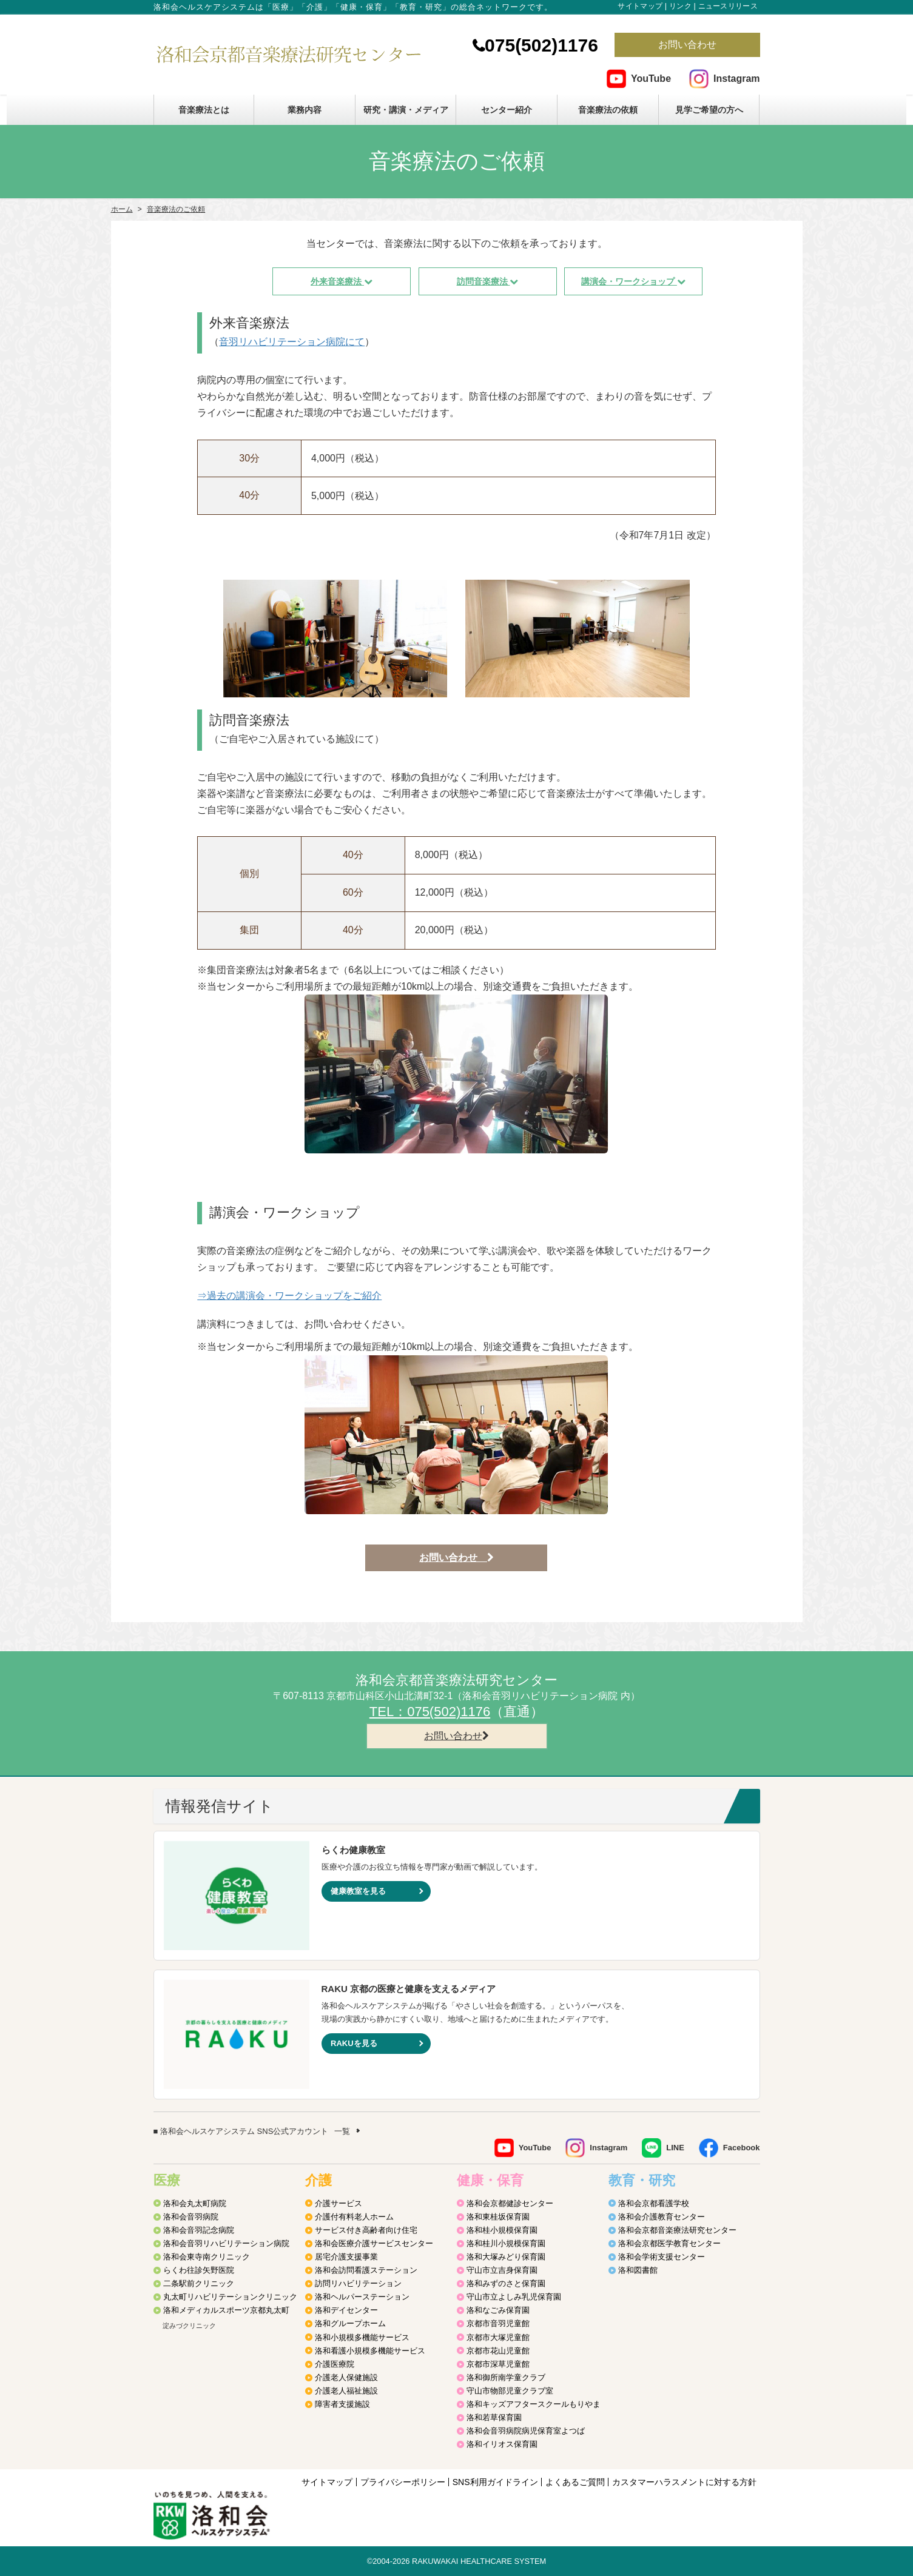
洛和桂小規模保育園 (502, 2230)
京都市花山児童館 (498, 2350)
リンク (680, 6)
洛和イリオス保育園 (502, 2444)
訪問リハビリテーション (358, 2283)
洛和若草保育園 (494, 2417)
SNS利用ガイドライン (495, 2482)
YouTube (651, 78)
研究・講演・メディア (405, 110)
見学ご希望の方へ (709, 110)
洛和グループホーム (350, 2323)
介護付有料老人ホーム (354, 2216)
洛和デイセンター (346, 2310)
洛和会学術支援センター (661, 2256)
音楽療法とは (203, 110)
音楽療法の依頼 (608, 110)
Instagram (736, 78)
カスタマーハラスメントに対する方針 (684, 2482)
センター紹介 (506, 110)
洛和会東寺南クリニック (206, 2256)
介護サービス (338, 2203)
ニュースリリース (728, 6)
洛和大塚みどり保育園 (506, 2256)
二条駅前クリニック (198, 2283)
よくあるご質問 (575, 2482)
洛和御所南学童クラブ (506, 2377)
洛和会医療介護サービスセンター (374, 2243)
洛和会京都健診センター (510, 2203)
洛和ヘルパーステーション (362, 2296)
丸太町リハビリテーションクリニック (230, 2296)
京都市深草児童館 (498, 2364)
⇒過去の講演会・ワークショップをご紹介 (289, 1295)
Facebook (741, 2147)
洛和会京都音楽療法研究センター (677, 2230)
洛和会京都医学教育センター (669, 2243)
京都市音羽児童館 (498, 2323)
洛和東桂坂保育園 (498, 2216)
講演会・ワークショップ (633, 281)
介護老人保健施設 (346, 2377)
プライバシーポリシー (402, 2482)
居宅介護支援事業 (346, 2256)
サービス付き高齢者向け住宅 (366, 2230)
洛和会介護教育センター (661, 2216)
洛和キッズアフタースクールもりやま (534, 2404)
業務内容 (305, 110)
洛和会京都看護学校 (653, 2203)
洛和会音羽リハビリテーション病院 (226, 2243)
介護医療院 (334, 2364)
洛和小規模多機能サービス (362, 2337)
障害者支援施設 (342, 2404)
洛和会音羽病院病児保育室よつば (526, 2430)
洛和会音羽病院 (190, 2216)
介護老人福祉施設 (346, 2390)
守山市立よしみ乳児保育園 (514, 2296)
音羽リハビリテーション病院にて (292, 342)
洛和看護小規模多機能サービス (370, 2350)
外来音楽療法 (341, 281)
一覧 (342, 2131)
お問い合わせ (687, 44)
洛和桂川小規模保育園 (506, 2243)
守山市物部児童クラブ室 (510, 2390)
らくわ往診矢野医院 (198, 2270)
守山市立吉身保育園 (502, 2270)
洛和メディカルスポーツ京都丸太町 (226, 2310)
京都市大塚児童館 (498, 2337)
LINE (675, 2147)
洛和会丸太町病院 (194, 2203)
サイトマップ (640, 6)
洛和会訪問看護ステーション (366, 2270)
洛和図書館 (638, 2270)
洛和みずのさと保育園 (506, 2283)
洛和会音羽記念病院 (198, 2230)
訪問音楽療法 (488, 281)
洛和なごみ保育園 (498, 2310)
